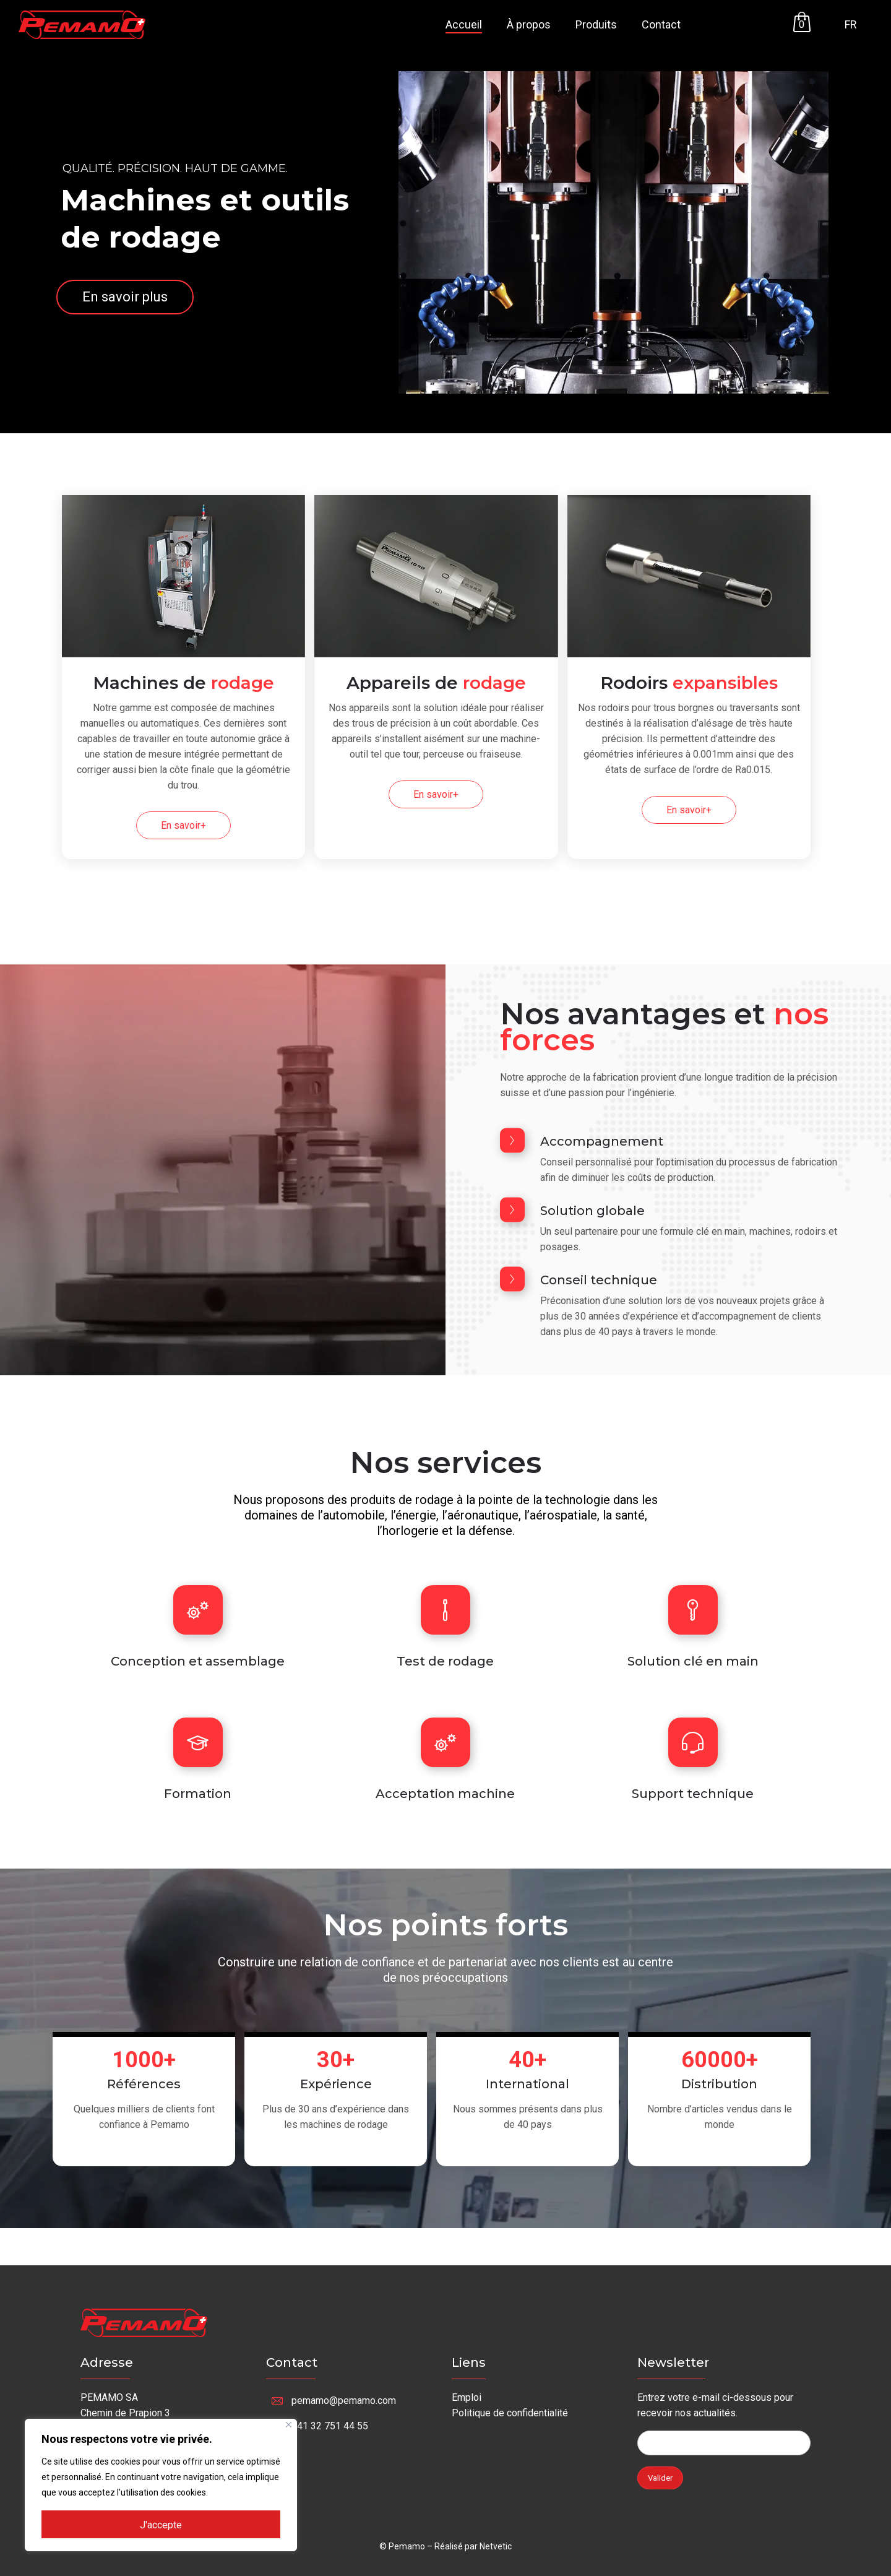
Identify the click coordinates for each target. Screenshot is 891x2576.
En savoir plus (125, 297)
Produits (596, 24)
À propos (529, 24)
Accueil (464, 24)
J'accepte (161, 2525)
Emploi (466, 2397)
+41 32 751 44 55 (329, 2426)
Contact (661, 24)
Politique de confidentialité (510, 2413)
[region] (161, 2485)
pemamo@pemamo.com (343, 2400)
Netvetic (496, 2546)
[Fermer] (288, 2424)
